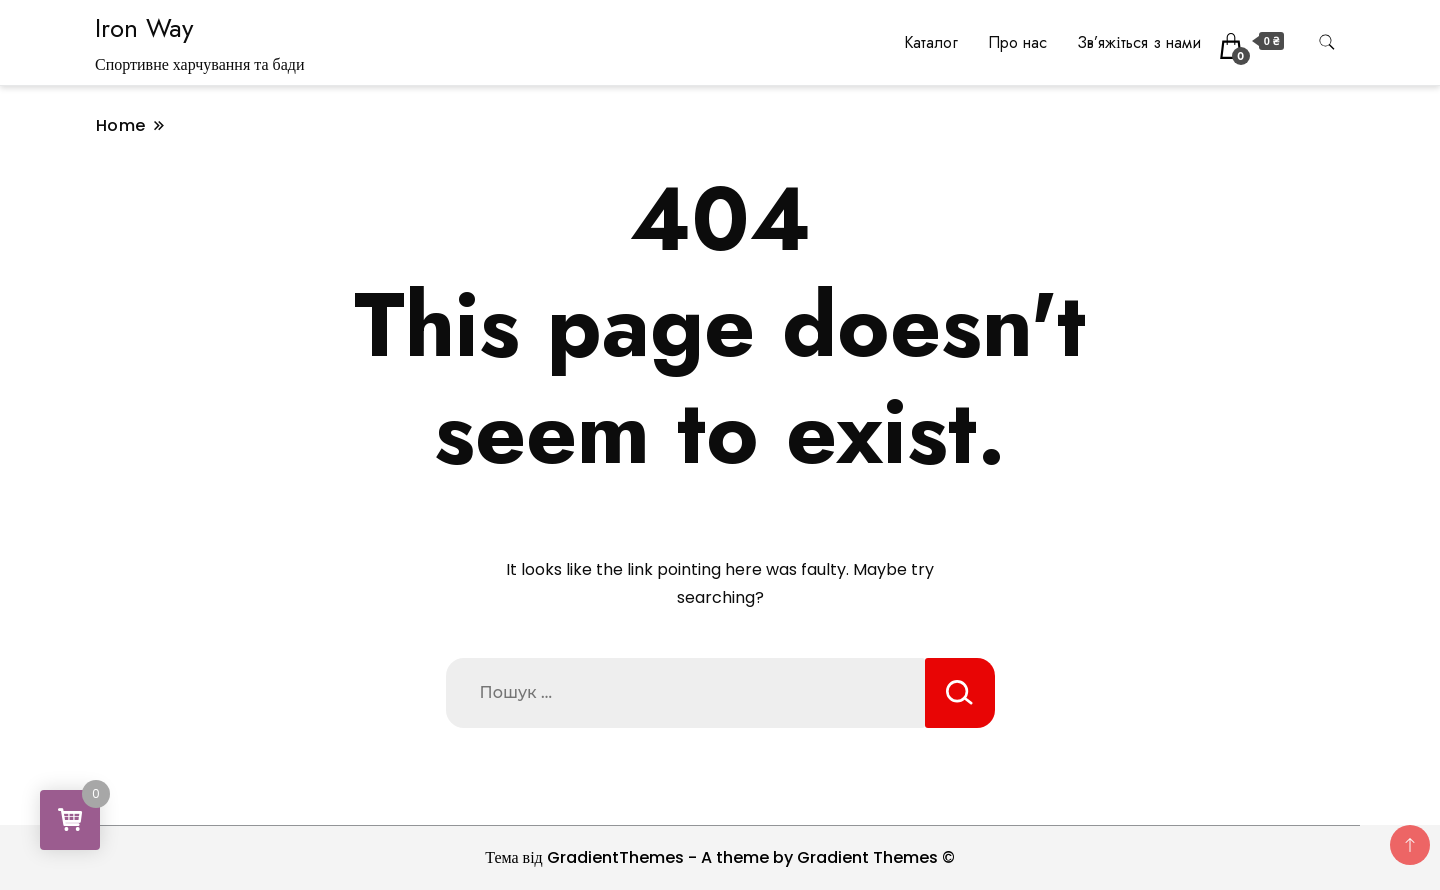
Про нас (1017, 42)
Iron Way (144, 28)
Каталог (931, 42)
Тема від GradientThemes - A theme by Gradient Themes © (720, 857)
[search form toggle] (1327, 42)
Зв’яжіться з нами (1138, 42)
